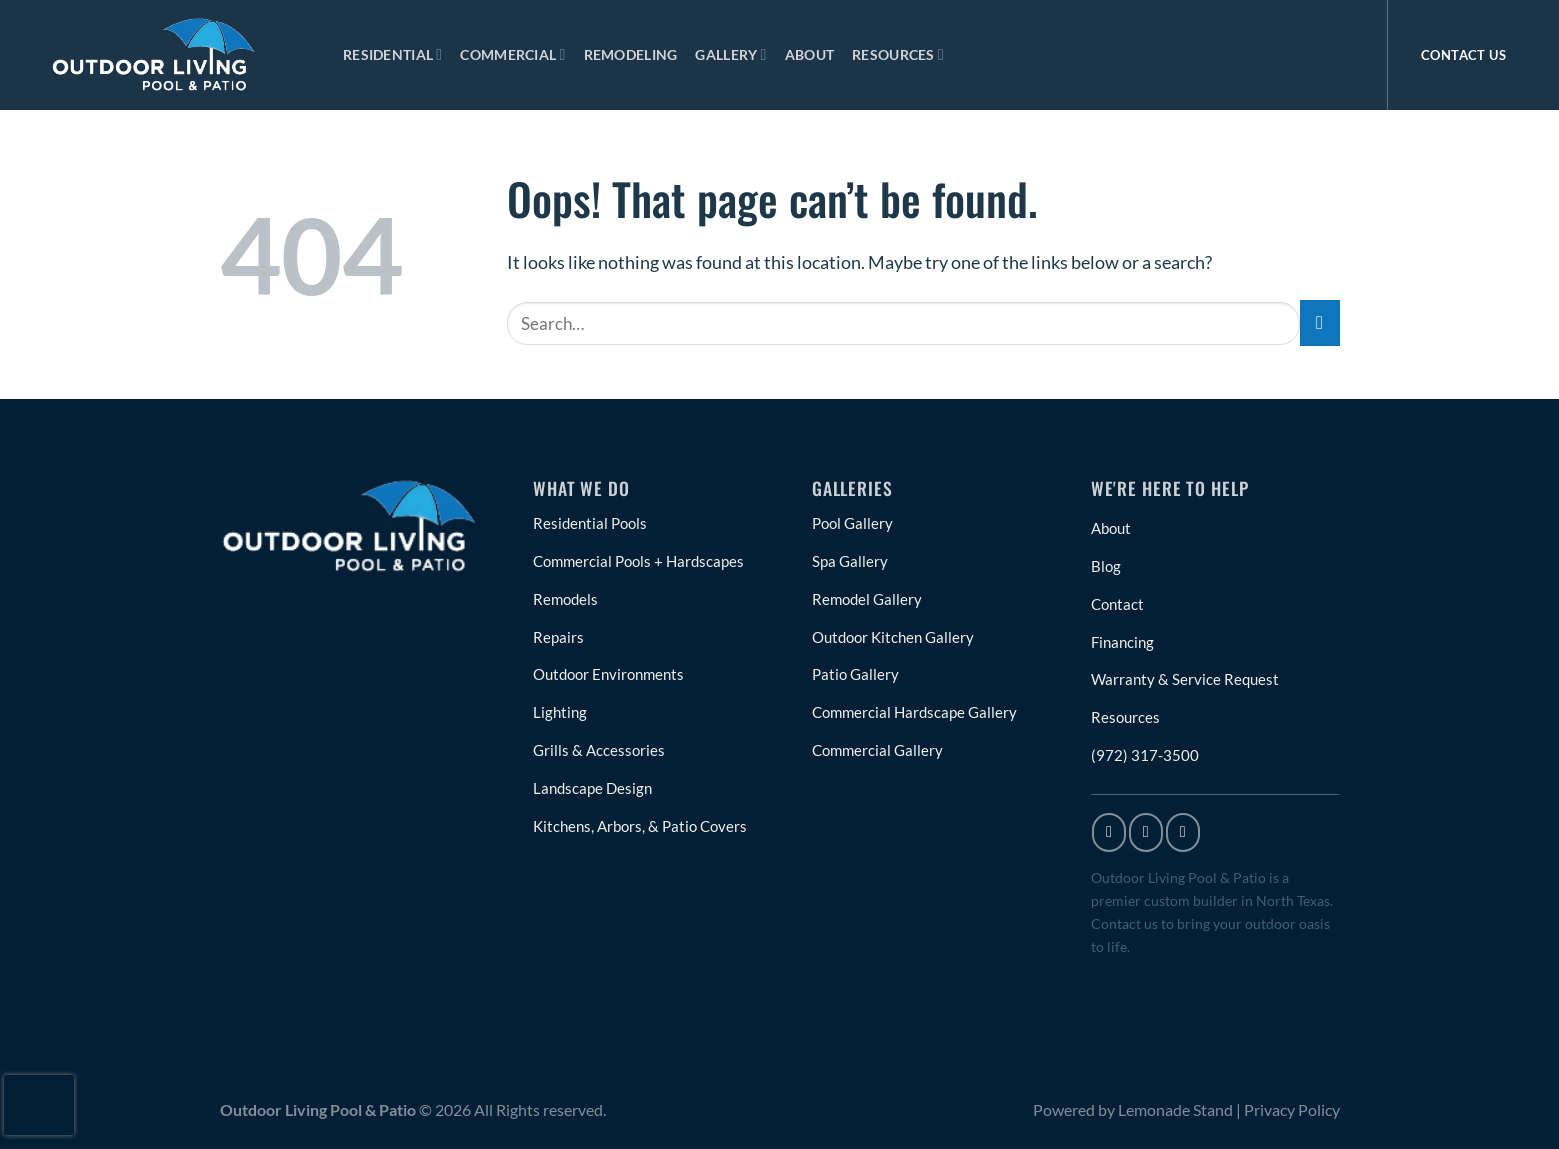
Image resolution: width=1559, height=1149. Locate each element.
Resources (898, 54)
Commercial (512, 54)
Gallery (730, 54)
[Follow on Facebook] (1109, 844)
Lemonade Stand (1175, 1121)
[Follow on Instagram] (1146, 844)
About (809, 54)
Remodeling (631, 54)
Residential (392, 54)
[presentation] (39, 1105)
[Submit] (1320, 323)
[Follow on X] (1183, 844)
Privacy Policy (1292, 1121)
